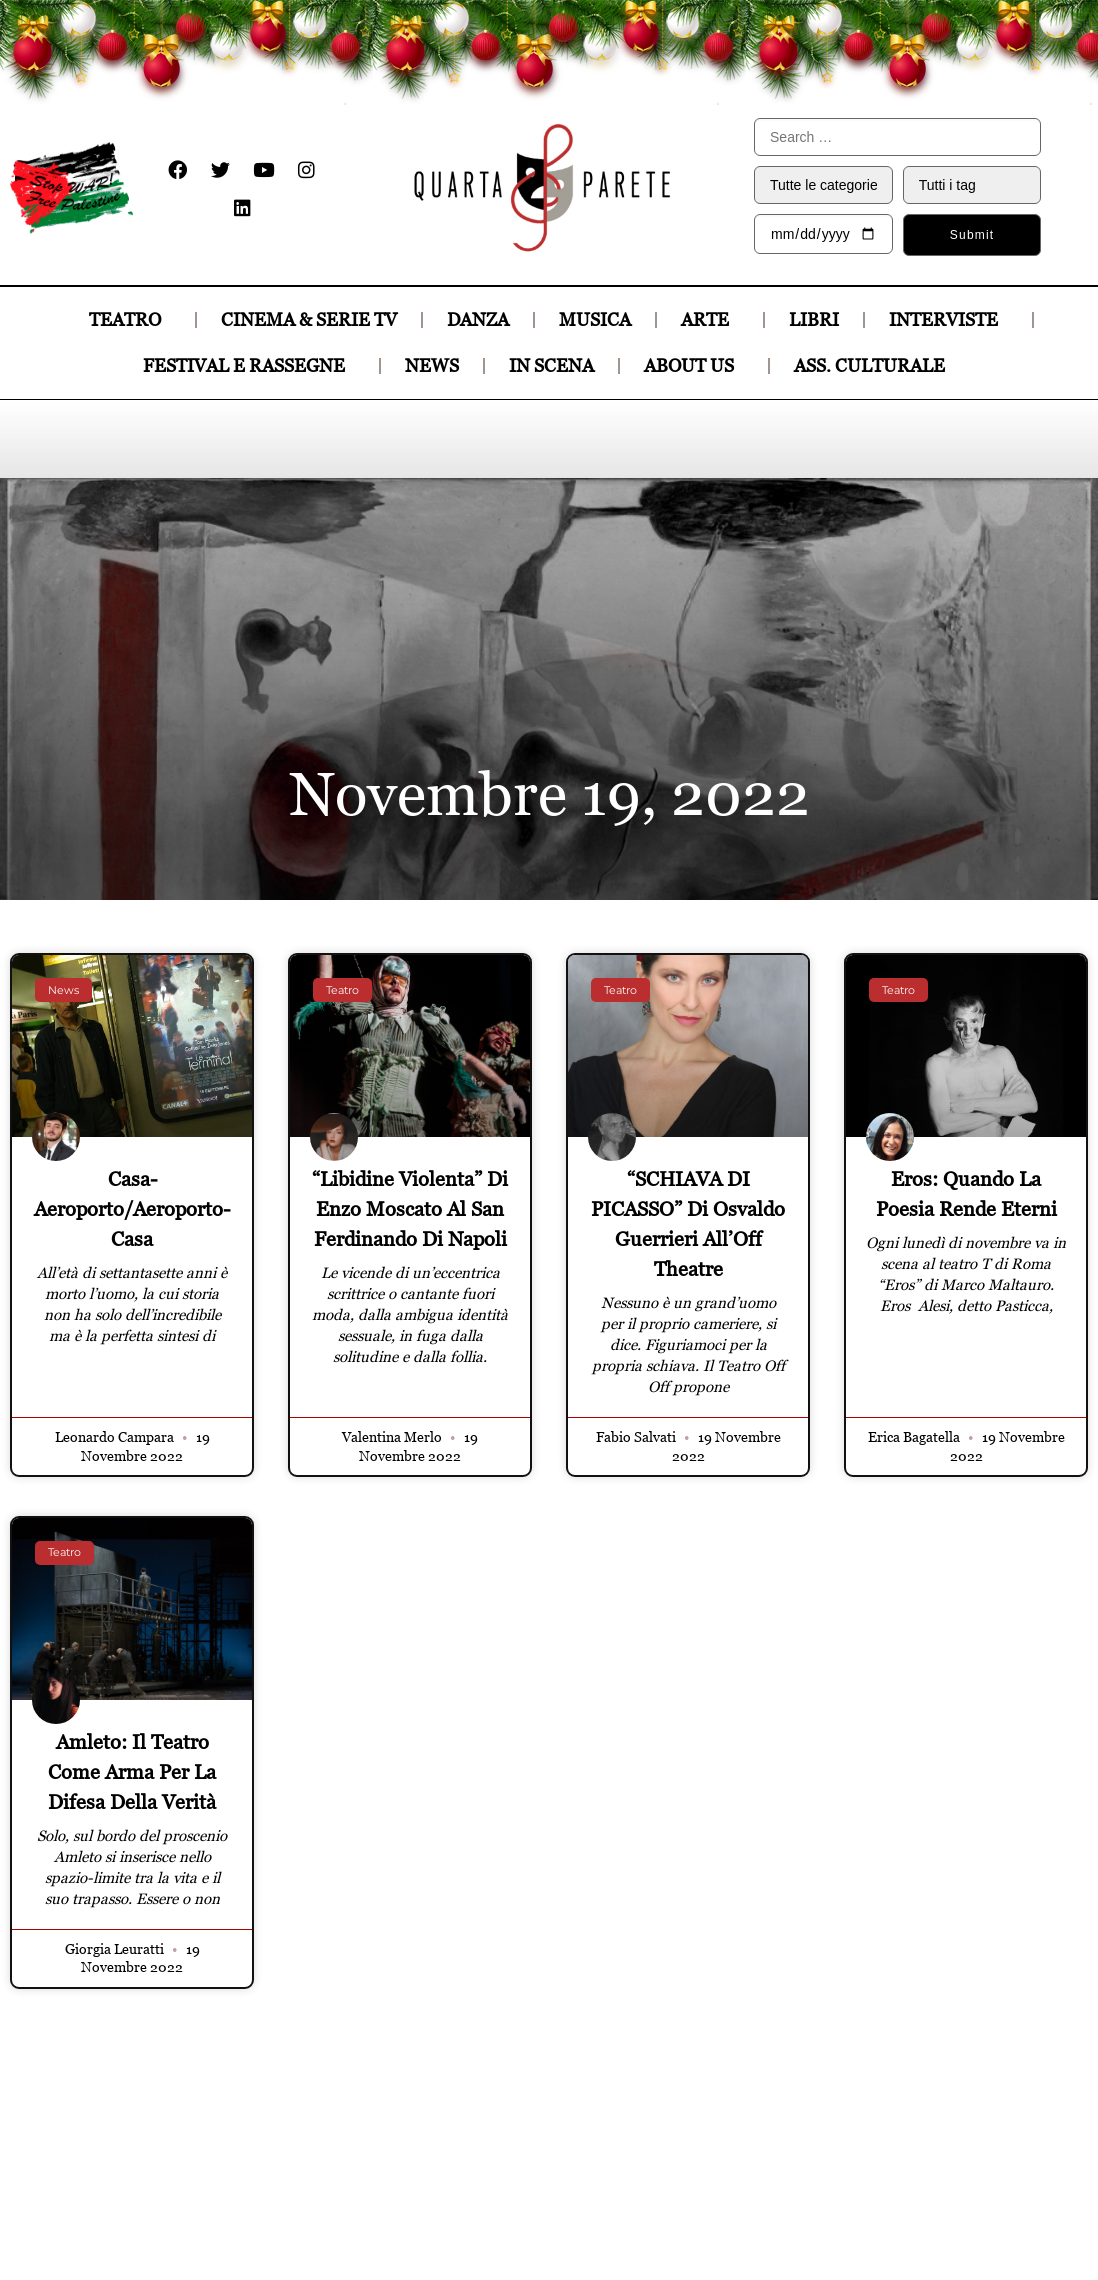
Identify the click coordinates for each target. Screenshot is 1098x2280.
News (432, 365)
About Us (694, 365)
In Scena (551, 365)
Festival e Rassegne (249, 365)
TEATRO (130, 319)
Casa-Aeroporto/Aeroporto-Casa (132, 1209)
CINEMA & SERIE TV (309, 319)
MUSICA (595, 319)
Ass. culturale (874, 365)
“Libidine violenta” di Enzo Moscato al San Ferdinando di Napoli (410, 1209)
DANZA (478, 319)
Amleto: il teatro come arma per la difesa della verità (132, 1772)
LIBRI (814, 319)
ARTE (710, 319)
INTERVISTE (948, 319)
